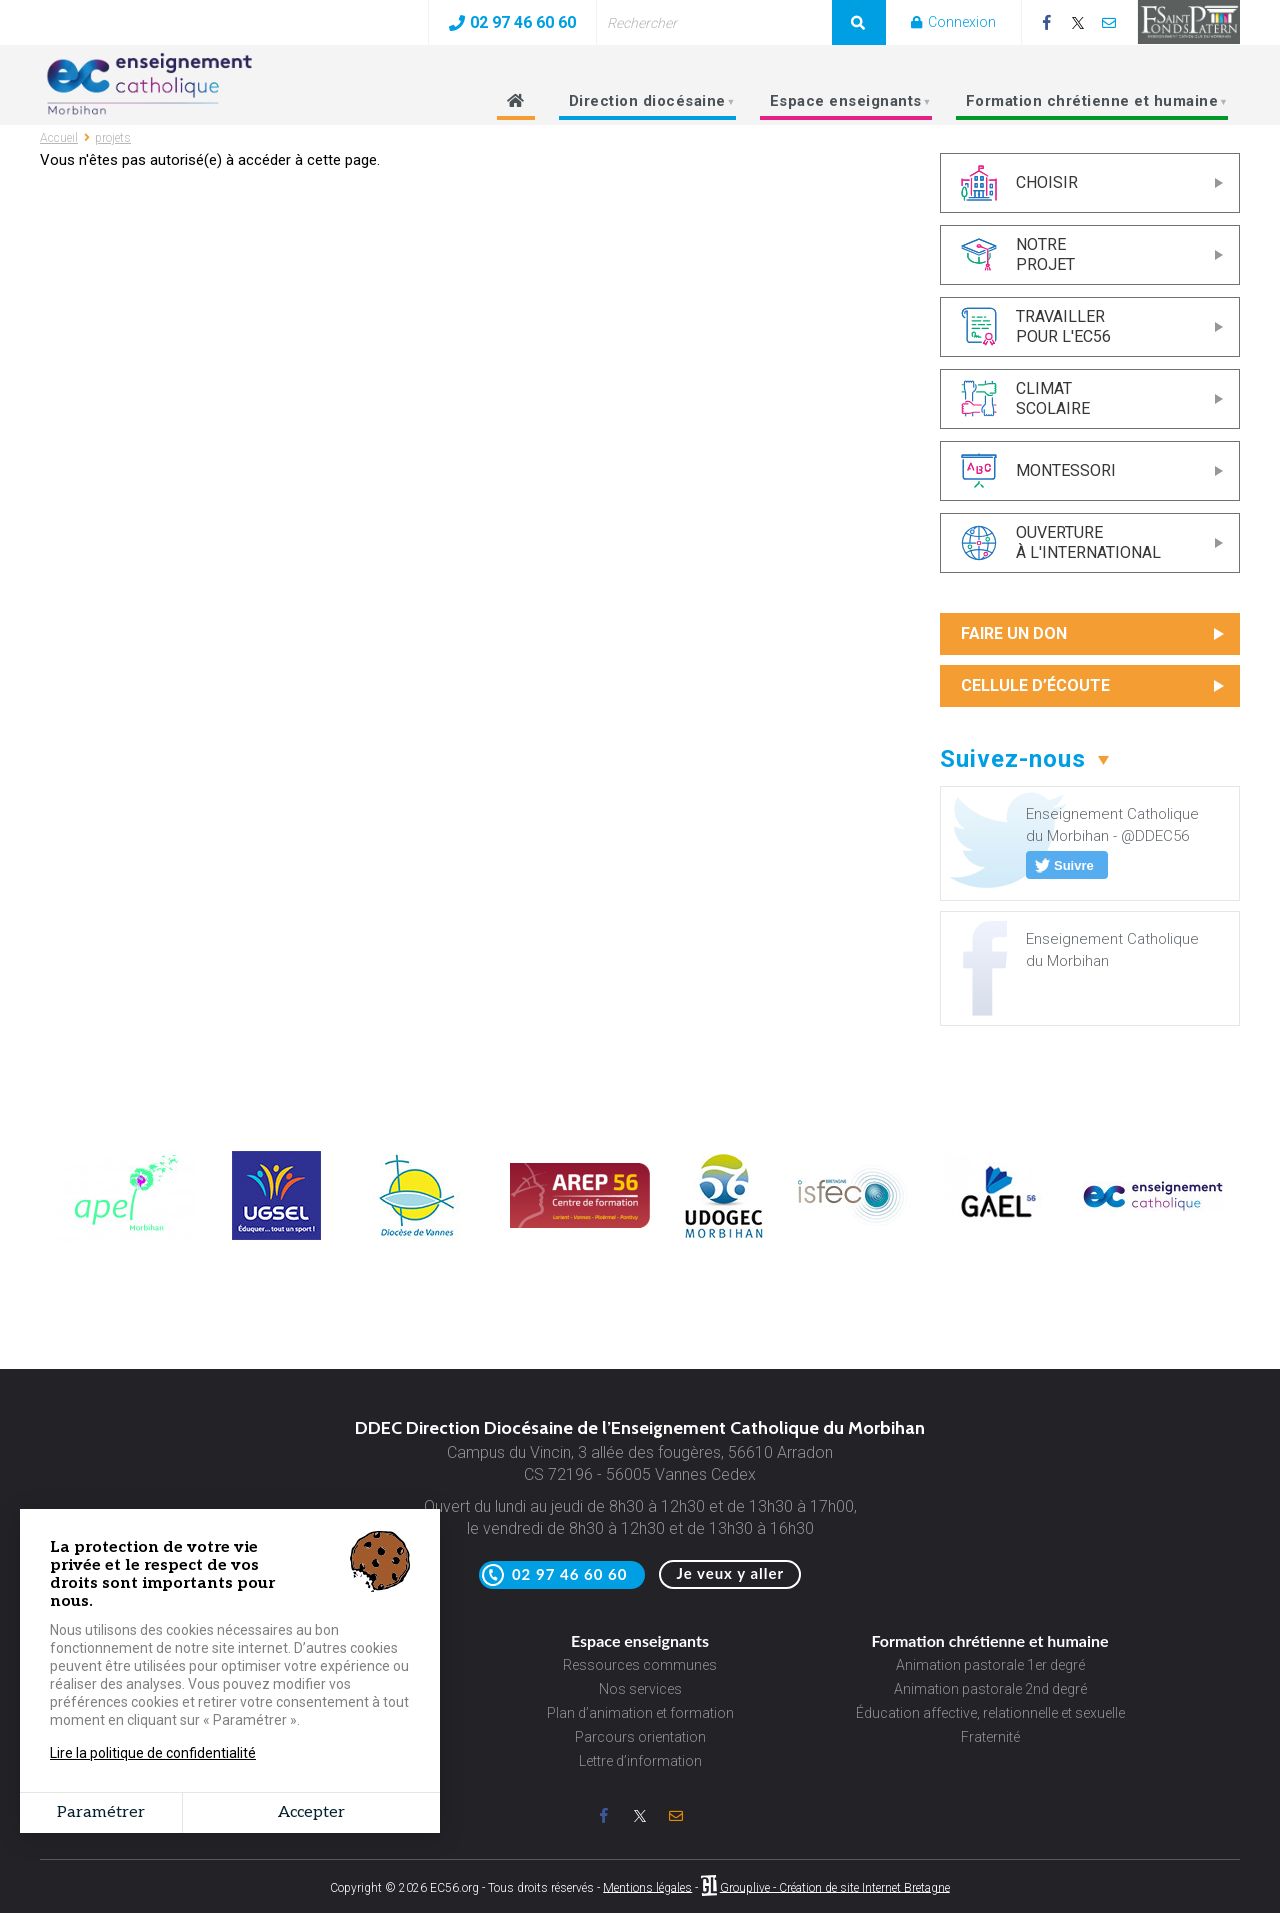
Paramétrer (101, 1812)
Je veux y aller (730, 1573)
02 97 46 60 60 (512, 22)
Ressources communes (640, 1665)
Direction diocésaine (645, 106)
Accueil (59, 138)
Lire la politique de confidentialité (153, 1753)
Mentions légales (647, 1887)
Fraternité (990, 1737)
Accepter (311, 1812)
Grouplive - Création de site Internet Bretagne (835, 1887)
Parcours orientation (640, 1737)
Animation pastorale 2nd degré (990, 1689)
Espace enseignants (843, 106)
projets (113, 138)
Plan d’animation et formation (640, 1713)
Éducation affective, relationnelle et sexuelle (990, 1713)
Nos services (640, 1689)
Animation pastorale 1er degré (990, 1665)
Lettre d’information (640, 1761)
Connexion (953, 22)
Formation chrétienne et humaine (1090, 106)
